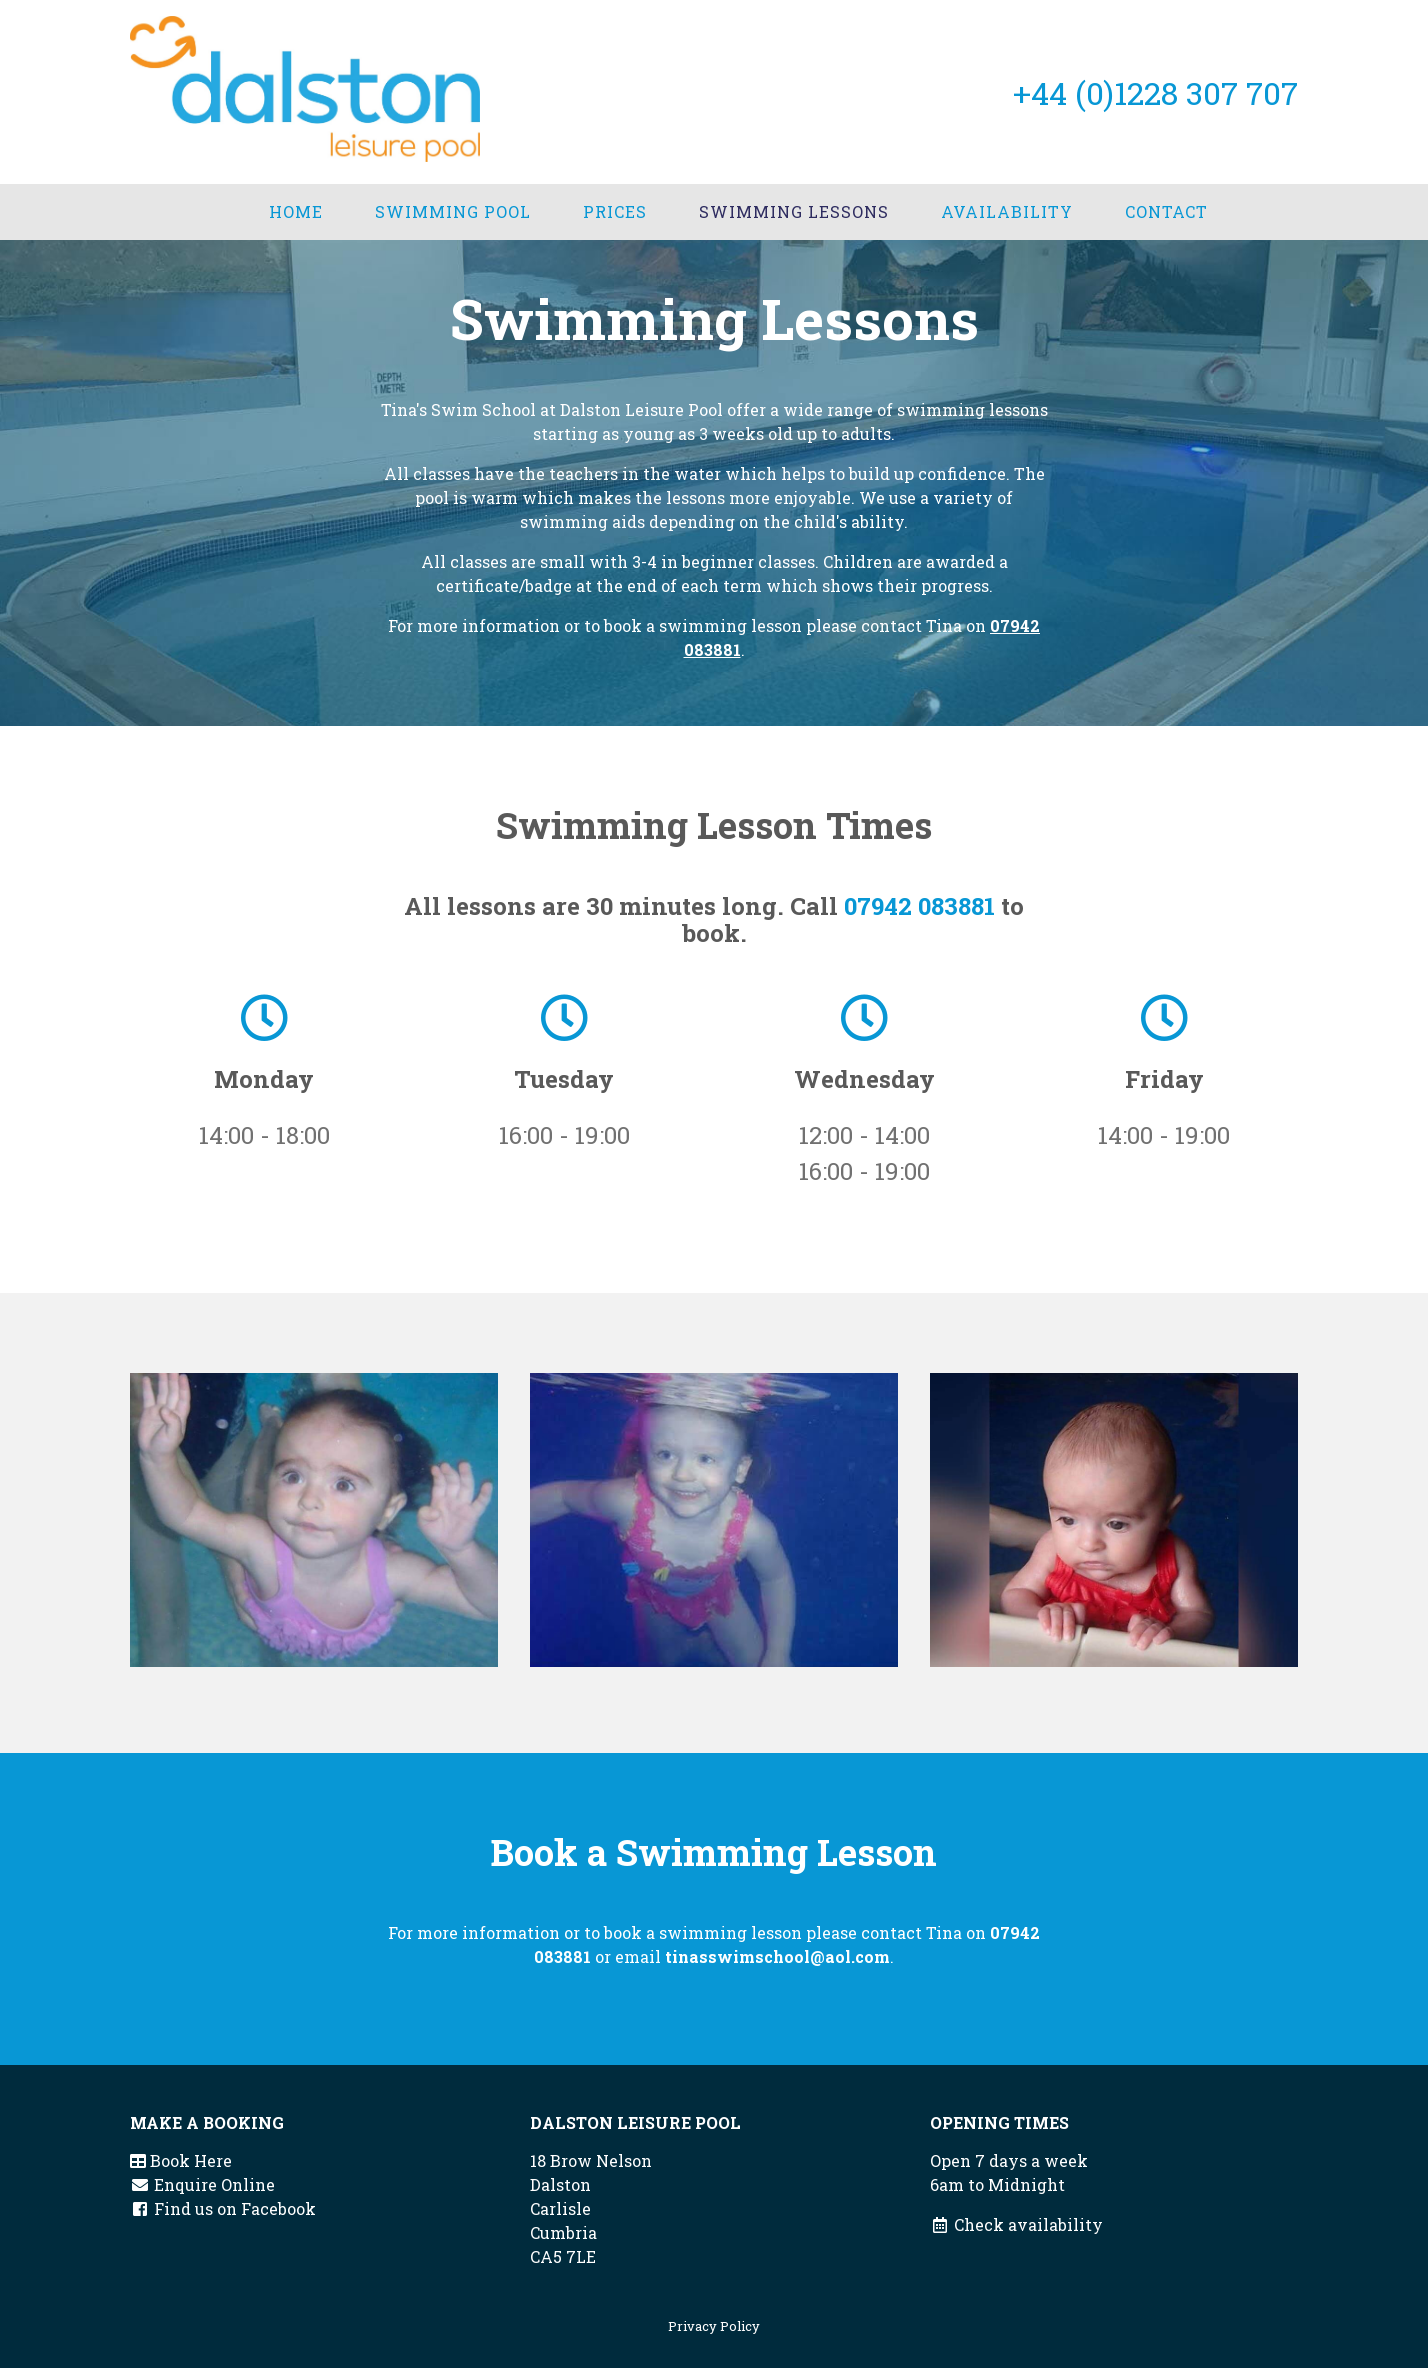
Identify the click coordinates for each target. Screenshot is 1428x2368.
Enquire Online (202, 2184)
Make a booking (207, 2122)
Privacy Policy (714, 2326)
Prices (615, 211)
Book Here (181, 2160)
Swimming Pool (453, 211)
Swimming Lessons (794, 211)
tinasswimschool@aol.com (777, 1956)
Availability (1007, 211)
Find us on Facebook (223, 2208)
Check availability (1016, 2224)
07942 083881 (919, 906)
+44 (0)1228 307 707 (1155, 92)
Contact (1166, 211)
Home (296, 211)
